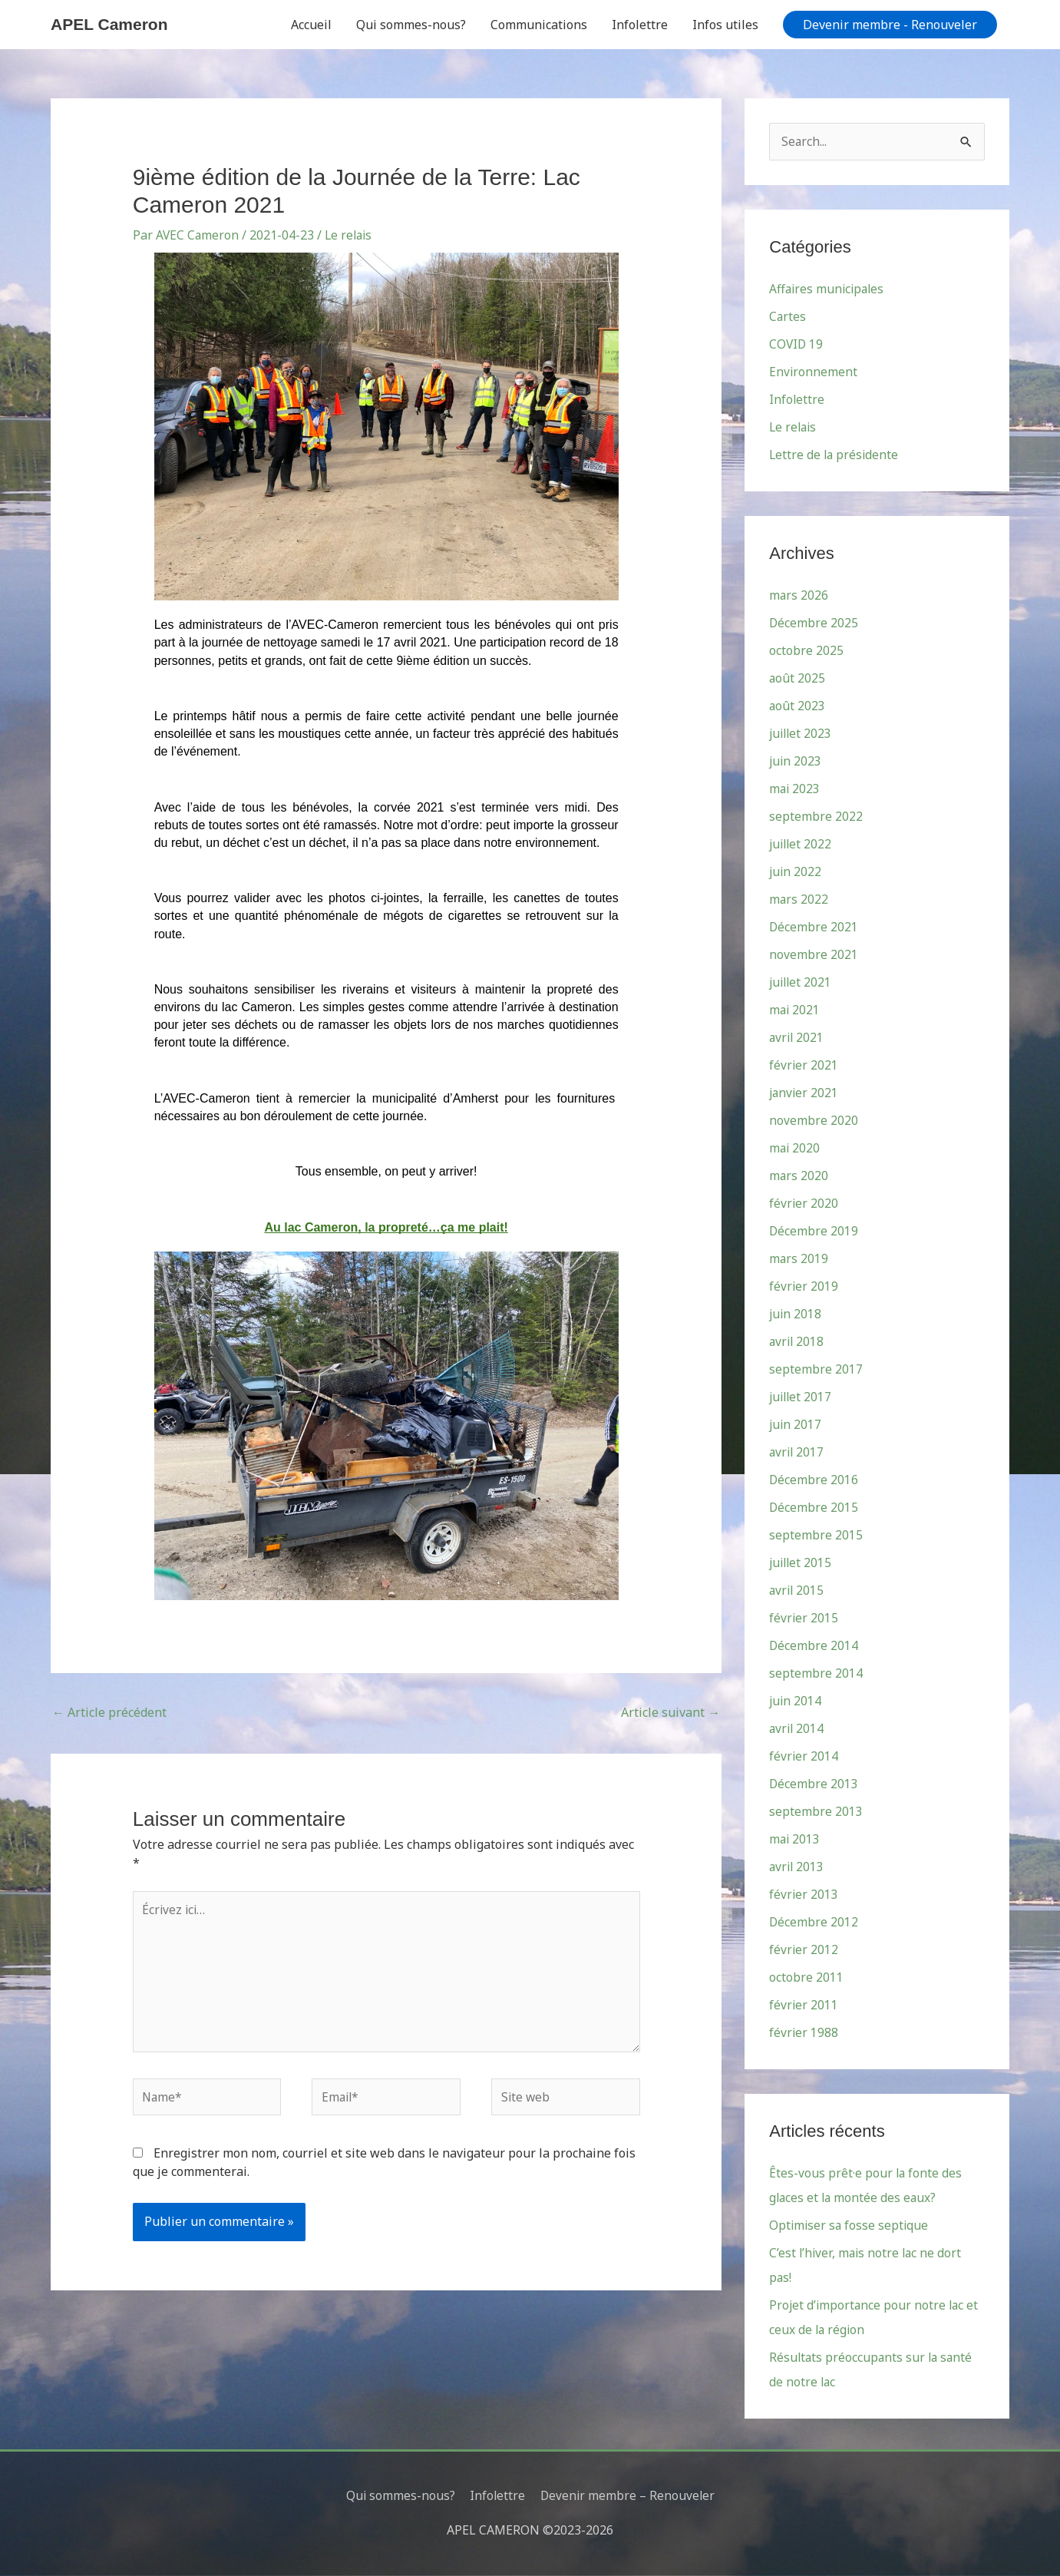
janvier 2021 (804, 1093)
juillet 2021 (801, 982)
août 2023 (797, 706)
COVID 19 (796, 344)
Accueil (311, 24)
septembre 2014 (816, 1673)
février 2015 (804, 1618)
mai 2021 (795, 1010)
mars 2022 (799, 899)
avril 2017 (797, 1452)
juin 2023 (796, 761)
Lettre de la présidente (835, 455)
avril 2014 (797, 1729)
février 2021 (804, 1065)
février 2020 (804, 1203)
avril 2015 (797, 1590)
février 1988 (804, 2033)
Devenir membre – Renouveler (628, 2495)
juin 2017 (796, 1425)
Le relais (351, 235)
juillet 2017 (801, 1397)
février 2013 (804, 1895)
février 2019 (804, 1286)
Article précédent (109, 1712)
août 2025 (797, 678)
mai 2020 (795, 1148)
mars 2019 (799, 1259)
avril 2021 (797, 1038)
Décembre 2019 (814, 1231)
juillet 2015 (801, 1563)
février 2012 (804, 1950)
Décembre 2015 (814, 1508)
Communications (538, 24)
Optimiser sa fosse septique (850, 2225)
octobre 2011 (806, 1977)
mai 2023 (795, 789)
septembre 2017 (816, 1369)
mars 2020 (799, 1176)
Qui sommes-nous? (411, 24)
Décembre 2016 (814, 1480)
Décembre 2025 (814, 623)
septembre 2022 (816, 817)
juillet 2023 (801, 734)
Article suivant (670, 1712)
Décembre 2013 (814, 1784)
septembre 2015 (816, 1535)
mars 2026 (799, 595)
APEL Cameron (112, 24)
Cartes (788, 317)
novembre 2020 (813, 1121)
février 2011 (804, 2005)
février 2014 (804, 1756)
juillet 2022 (801, 844)
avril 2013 (797, 1867)
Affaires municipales (828, 289)
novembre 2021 (813, 955)
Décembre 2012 (814, 1922)
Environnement (813, 372)
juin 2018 (796, 1314)
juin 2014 (796, 1701)
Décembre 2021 (814, 927)
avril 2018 (797, 1342)
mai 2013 (795, 1839)
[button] (890, 24)
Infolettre (640, 24)
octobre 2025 (806, 651)
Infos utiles (725, 24)
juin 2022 (796, 872)
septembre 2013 (816, 1812)
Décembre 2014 (814, 1646)
